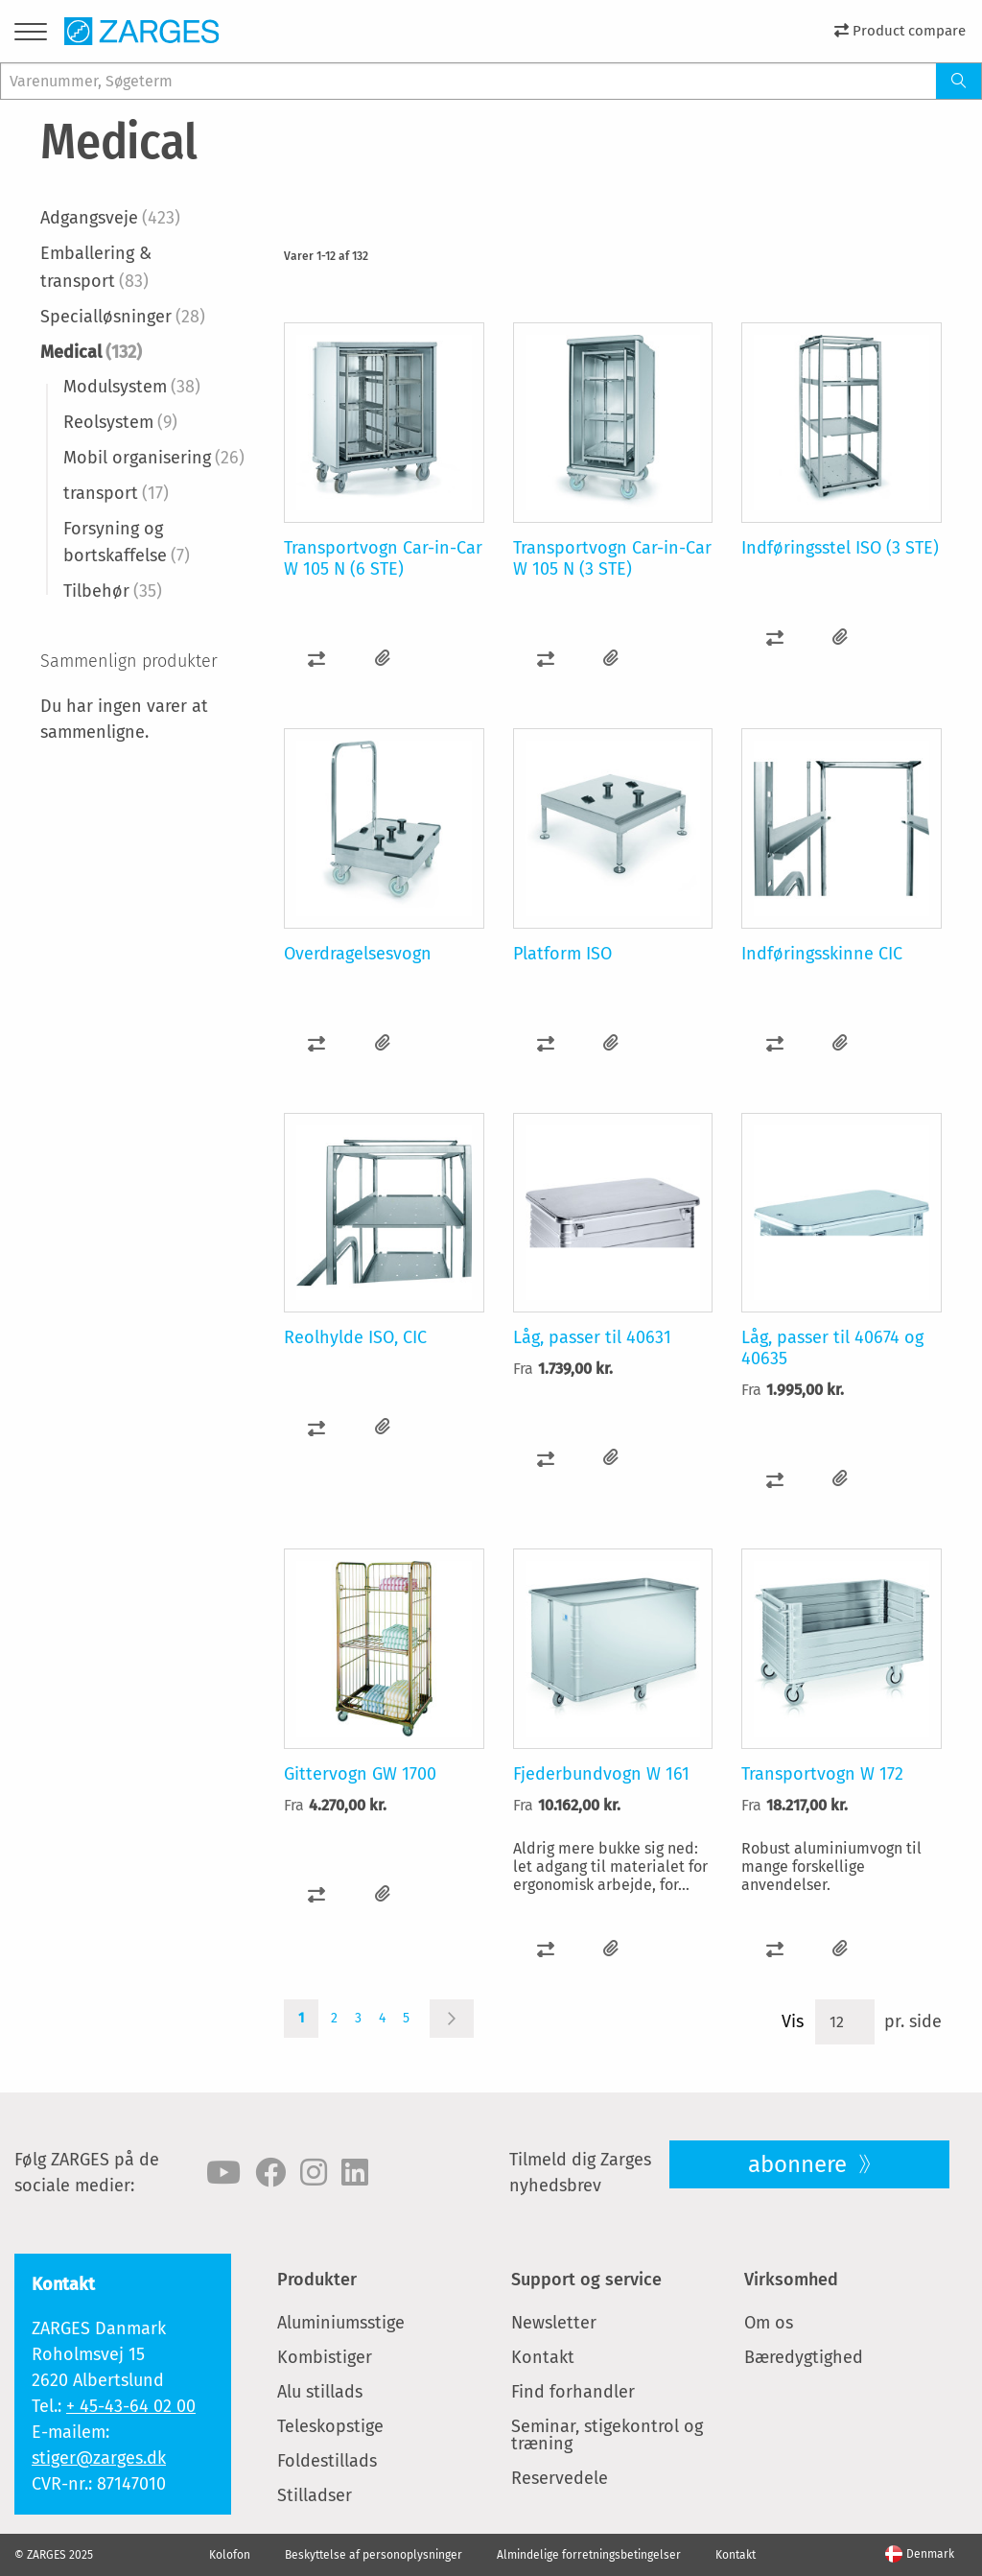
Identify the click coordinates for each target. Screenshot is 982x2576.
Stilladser (314, 2495)
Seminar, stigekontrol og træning (607, 2435)
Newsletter (553, 2322)
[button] (317, 658)
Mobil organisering (154, 457)
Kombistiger (324, 2357)
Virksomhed (791, 2279)
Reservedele (559, 2478)
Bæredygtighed (803, 2357)
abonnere (800, 2164)
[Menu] (30, 35)
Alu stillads (319, 2391)
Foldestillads (327, 2460)
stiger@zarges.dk (99, 2458)
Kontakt (542, 2357)
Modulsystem (131, 386)
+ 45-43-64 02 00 (131, 2406)
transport (116, 493)
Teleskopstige (330, 2426)
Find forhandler (573, 2391)
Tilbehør (112, 591)
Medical (91, 352)
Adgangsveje (110, 217)
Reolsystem (120, 422)
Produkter (317, 2279)
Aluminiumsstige (341, 2322)
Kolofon (229, 2555)
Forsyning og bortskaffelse (126, 542)
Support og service (586, 2279)
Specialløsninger (122, 316)
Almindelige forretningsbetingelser (589, 2555)
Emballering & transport (96, 267)
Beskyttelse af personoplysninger (373, 2555)
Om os (768, 2322)
